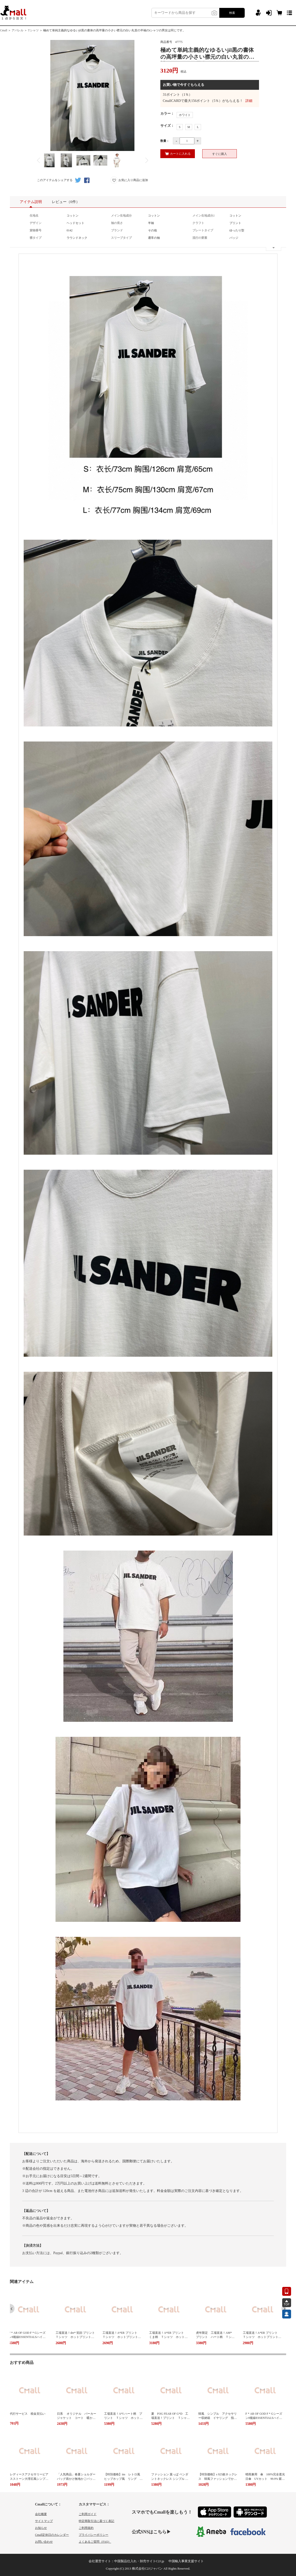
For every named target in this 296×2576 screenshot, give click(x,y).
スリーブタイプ (121, 238)
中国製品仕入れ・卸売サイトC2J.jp (139, 2561)
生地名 (34, 215)
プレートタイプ (202, 230)
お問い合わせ (44, 2541)
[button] (12, 2308)
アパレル (17, 30)
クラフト (198, 223)
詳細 (248, 101)
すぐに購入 (219, 154)
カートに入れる (178, 153)
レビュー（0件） (66, 202)
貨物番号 (35, 230)
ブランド (117, 230)
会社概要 (41, 2514)
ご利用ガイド (87, 2514)
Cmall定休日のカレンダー (52, 2535)
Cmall (3, 30)
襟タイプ (35, 238)
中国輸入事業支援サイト (186, 2561)
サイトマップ (44, 2521)
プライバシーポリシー (93, 2535)
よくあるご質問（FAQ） (95, 2541)
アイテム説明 (31, 204)
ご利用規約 (86, 2528)
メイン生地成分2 (203, 215)
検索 (232, 13)
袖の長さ (117, 223)
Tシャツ (33, 30)
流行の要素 (199, 238)
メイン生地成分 (121, 215)
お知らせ (41, 2528)
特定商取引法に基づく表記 (96, 2521)
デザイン (35, 223)
